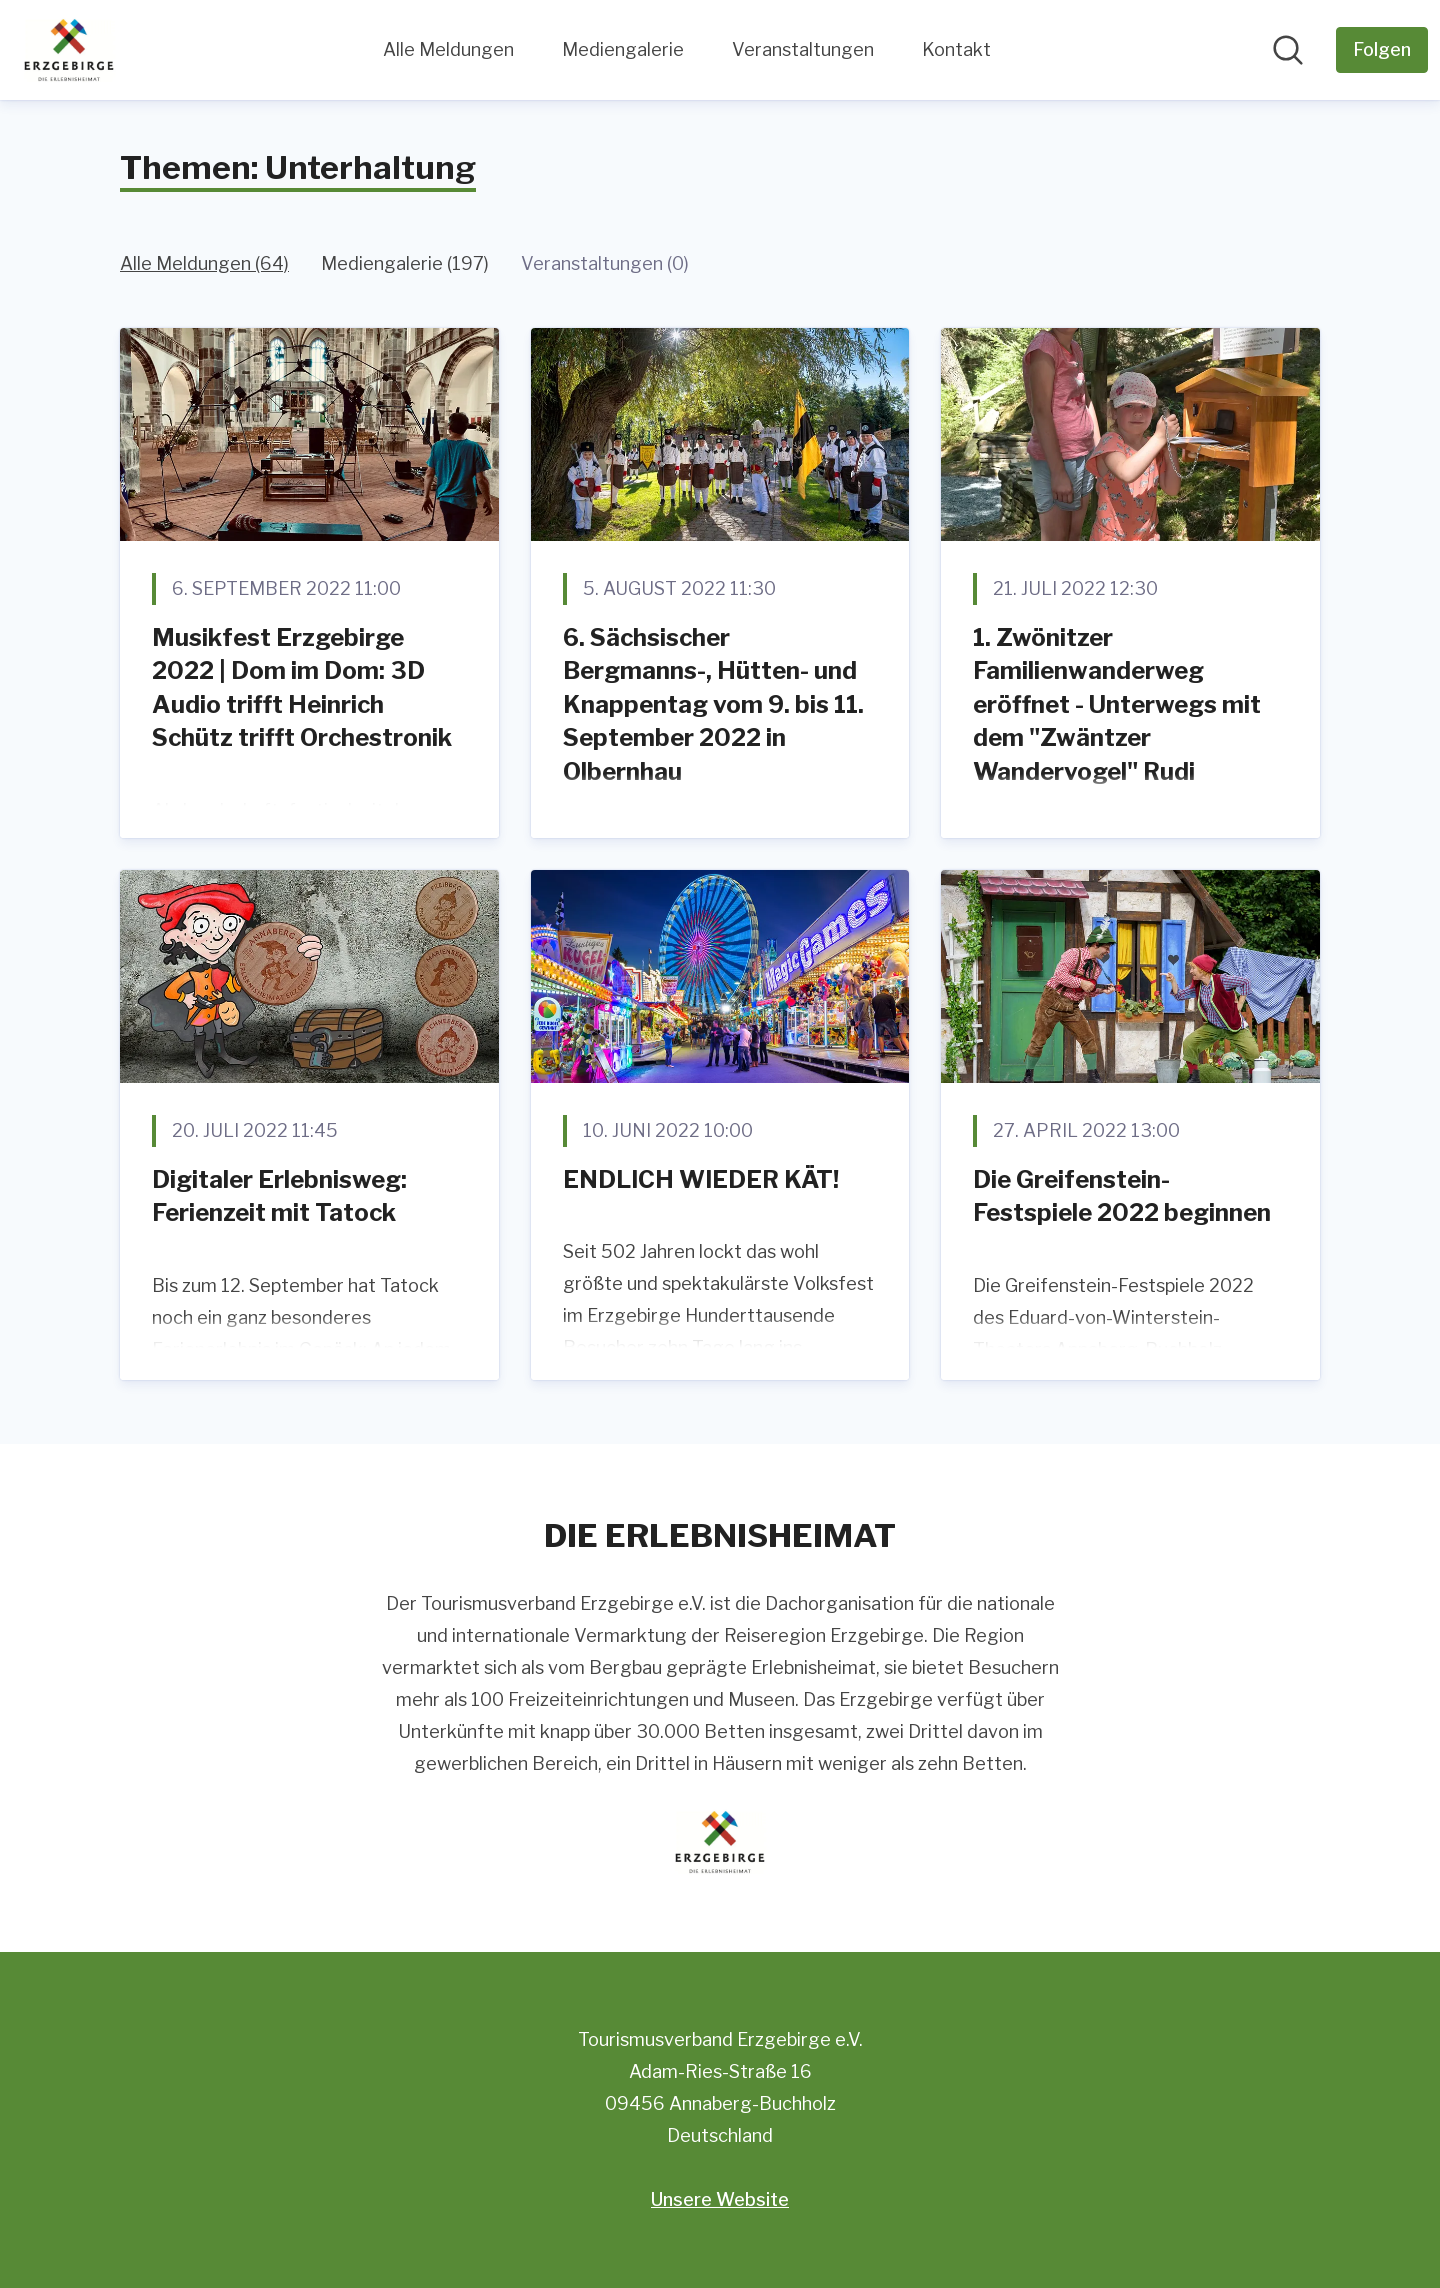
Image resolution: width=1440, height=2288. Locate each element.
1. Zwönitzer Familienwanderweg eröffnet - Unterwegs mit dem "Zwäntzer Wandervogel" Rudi (1117, 704)
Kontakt (956, 49)
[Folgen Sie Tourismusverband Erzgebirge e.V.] (1382, 50)
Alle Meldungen (448, 49)
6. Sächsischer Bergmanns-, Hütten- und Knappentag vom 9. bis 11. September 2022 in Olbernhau (713, 704)
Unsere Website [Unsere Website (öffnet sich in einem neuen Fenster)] (720, 2199)
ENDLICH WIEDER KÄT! (701, 1179)
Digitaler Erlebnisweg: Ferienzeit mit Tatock (279, 1196)
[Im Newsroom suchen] (1288, 50)
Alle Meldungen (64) (204, 263)
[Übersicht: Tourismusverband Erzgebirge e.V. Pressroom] (69, 50)
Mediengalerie (623, 49)
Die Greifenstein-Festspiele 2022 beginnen (1122, 1196)
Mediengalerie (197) (405, 263)
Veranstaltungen (803, 49)
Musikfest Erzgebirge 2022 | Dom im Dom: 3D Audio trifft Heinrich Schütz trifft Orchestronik (302, 688)
